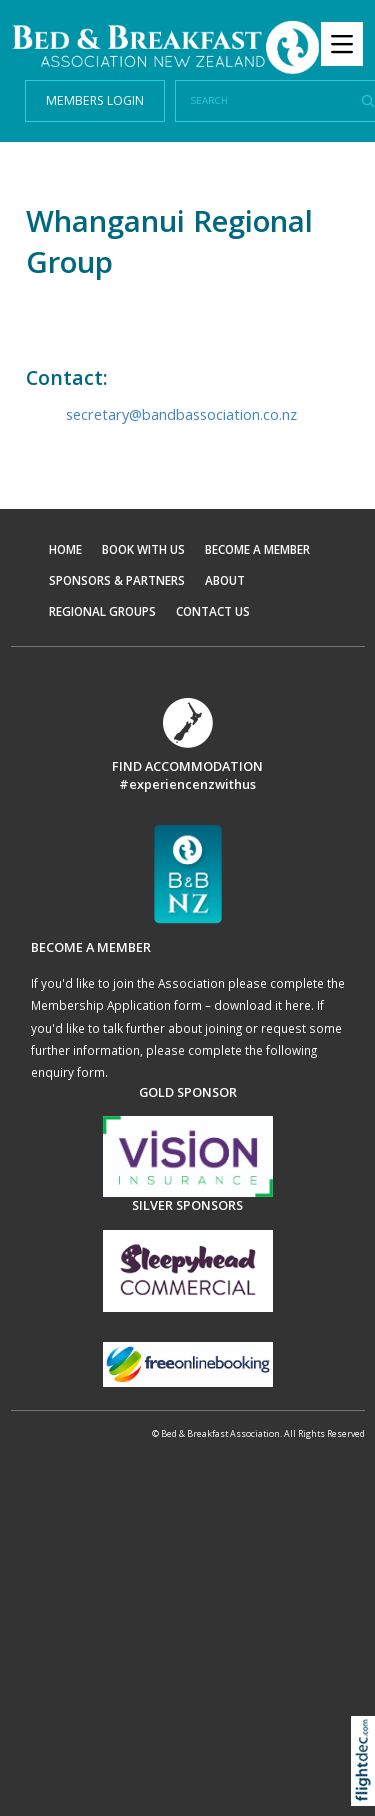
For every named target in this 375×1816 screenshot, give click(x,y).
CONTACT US (213, 611)
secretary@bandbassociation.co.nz (181, 414)
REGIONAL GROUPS (102, 611)
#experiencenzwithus (187, 784)
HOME (65, 549)
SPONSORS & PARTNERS (117, 580)
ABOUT (225, 580)
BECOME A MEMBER (257, 549)
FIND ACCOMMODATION (187, 766)
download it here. (264, 1005)
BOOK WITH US (143, 549)
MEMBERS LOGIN (95, 100)
